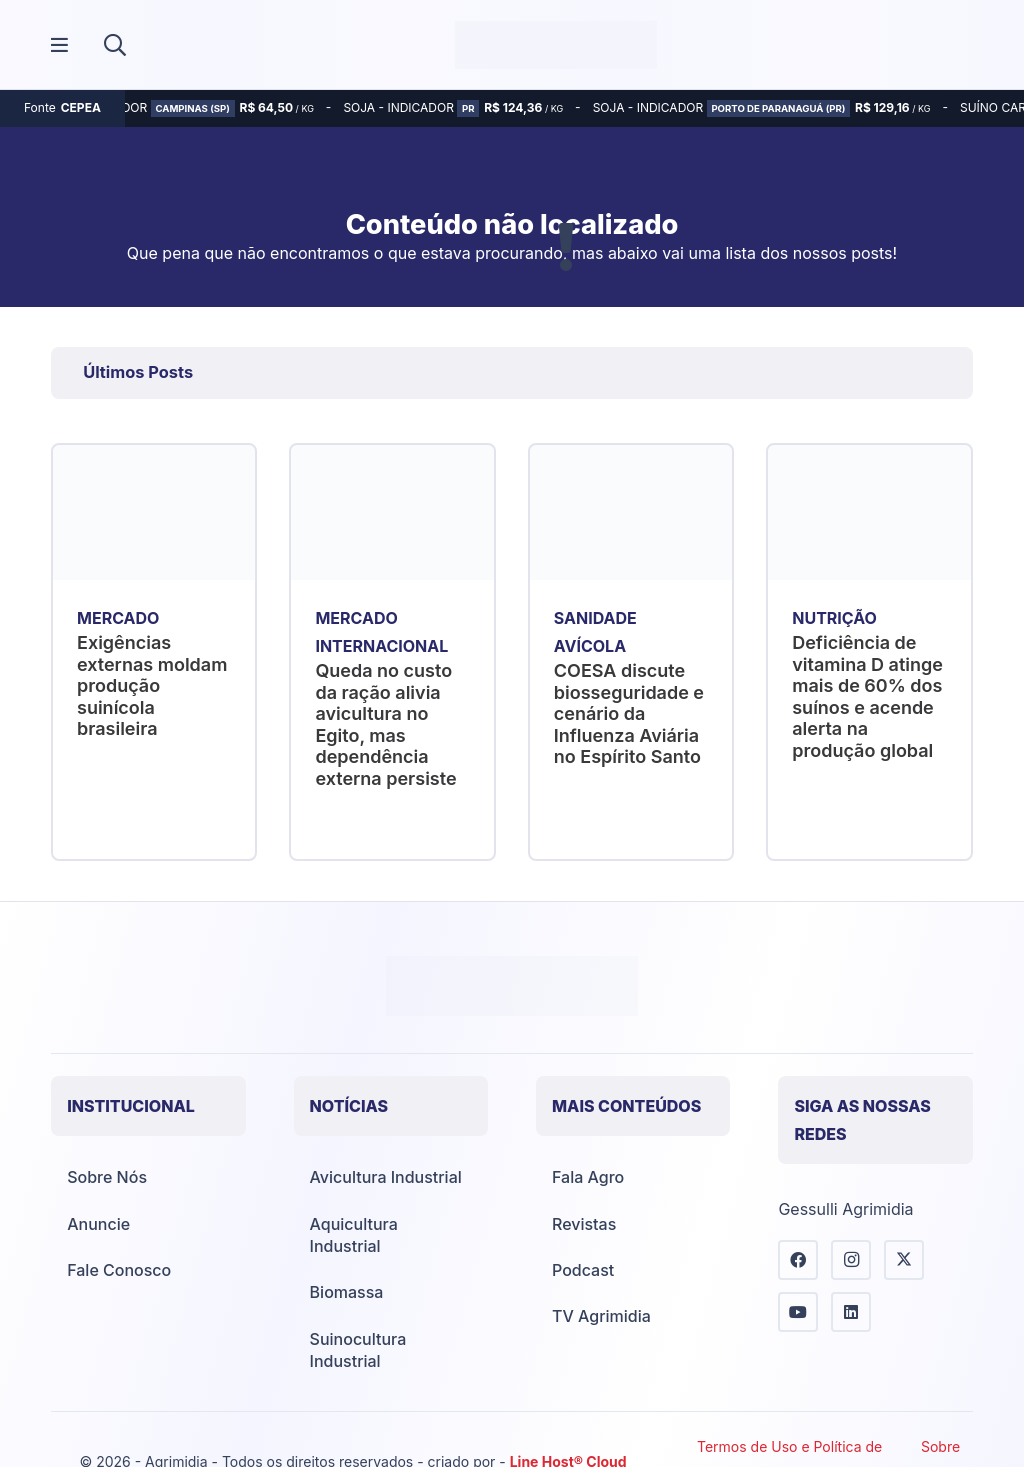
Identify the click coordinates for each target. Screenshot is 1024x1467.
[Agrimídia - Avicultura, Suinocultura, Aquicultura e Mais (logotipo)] (556, 45)
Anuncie (98, 1224)
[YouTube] (798, 1312)
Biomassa (347, 1292)
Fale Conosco (119, 1270)
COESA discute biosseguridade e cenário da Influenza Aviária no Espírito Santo (629, 713)
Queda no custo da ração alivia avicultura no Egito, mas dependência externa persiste (386, 724)
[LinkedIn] (851, 1312)
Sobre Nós (107, 1177)
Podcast (583, 1270)
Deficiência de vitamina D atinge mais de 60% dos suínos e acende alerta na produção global (867, 696)
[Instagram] (851, 1260)
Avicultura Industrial (386, 1177)
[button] (115, 45)
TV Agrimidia (601, 1316)
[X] (904, 1260)
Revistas (584, 1224)
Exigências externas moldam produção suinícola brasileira (152, 685)
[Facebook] (798, 1260)
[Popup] (59, 45)
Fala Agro (588, 1177)
